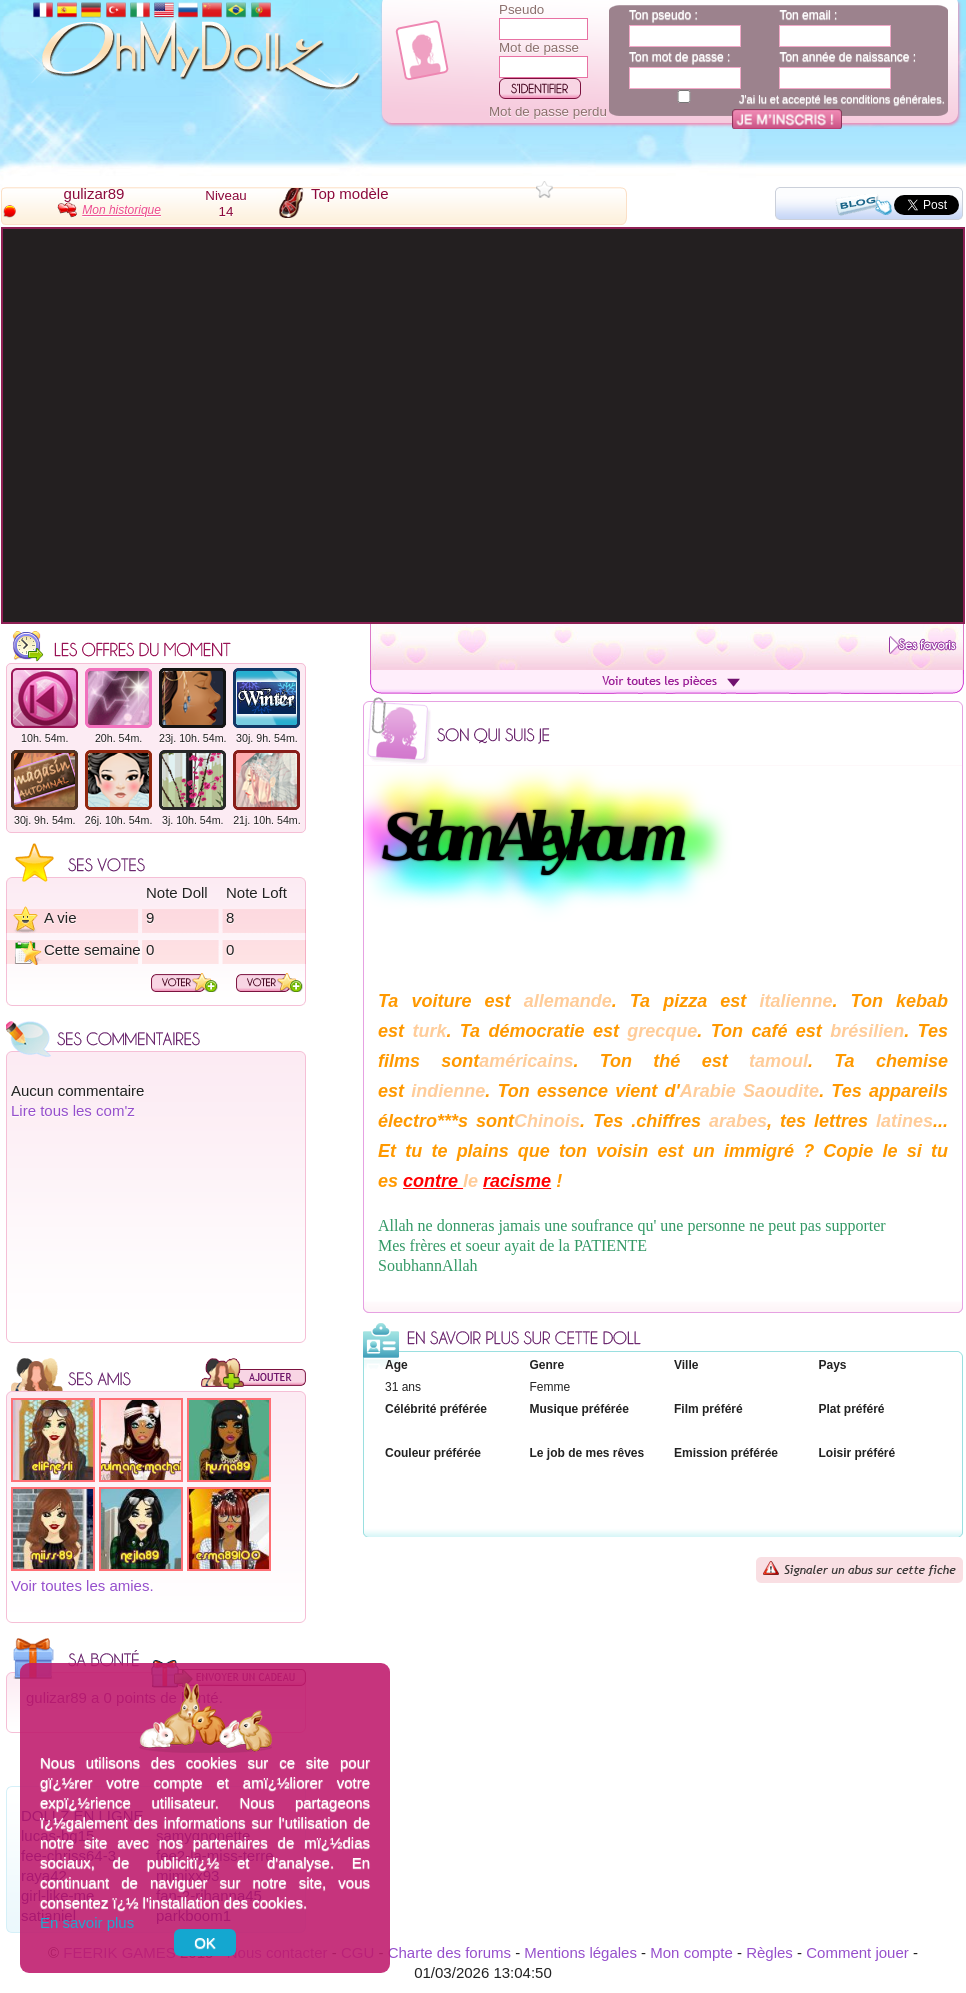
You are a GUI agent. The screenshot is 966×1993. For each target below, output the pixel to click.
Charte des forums (449, 1952)
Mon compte (691, 1952)
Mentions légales (580, 1952)
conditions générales (891, 99)
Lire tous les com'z (73, 1110)
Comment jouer (857, 1952)
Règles (769, 1952)
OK (205, 1942)
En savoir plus (87, 1922)
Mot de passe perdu (548, 111)
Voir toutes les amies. (82, 1585)
